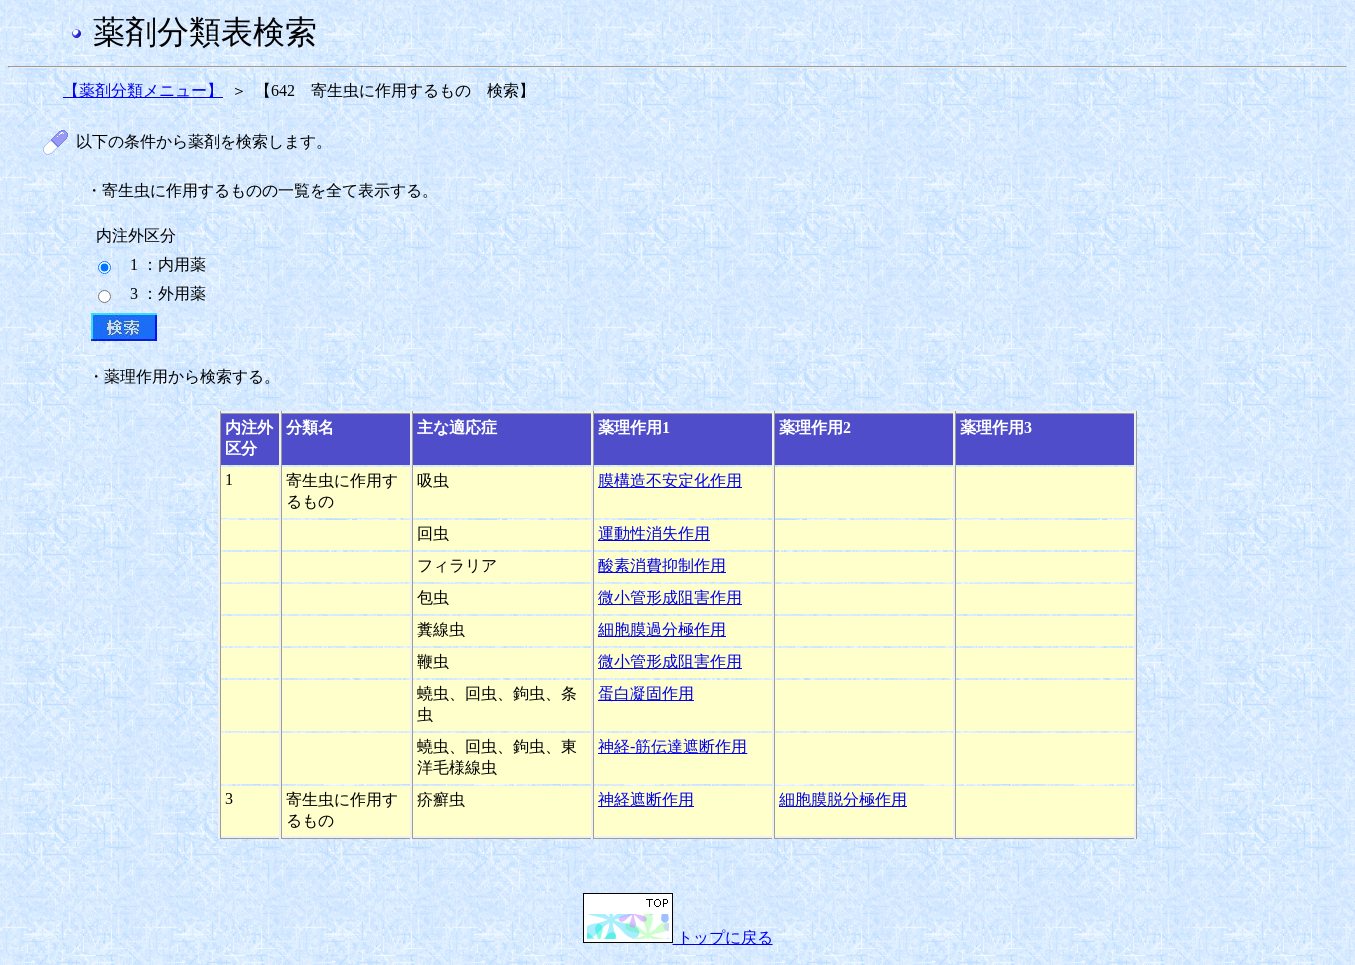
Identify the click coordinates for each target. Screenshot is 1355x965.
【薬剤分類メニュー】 (143, 90)
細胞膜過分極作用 (662, 629)
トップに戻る (678, 937)
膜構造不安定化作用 (670, 480)
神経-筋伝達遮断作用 (672, 746)
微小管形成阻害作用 (670, 597)
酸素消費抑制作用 (662, 565)
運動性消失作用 (654, 533)
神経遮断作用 (646, 799)
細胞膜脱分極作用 (843, 799)
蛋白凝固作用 (646, 693)
